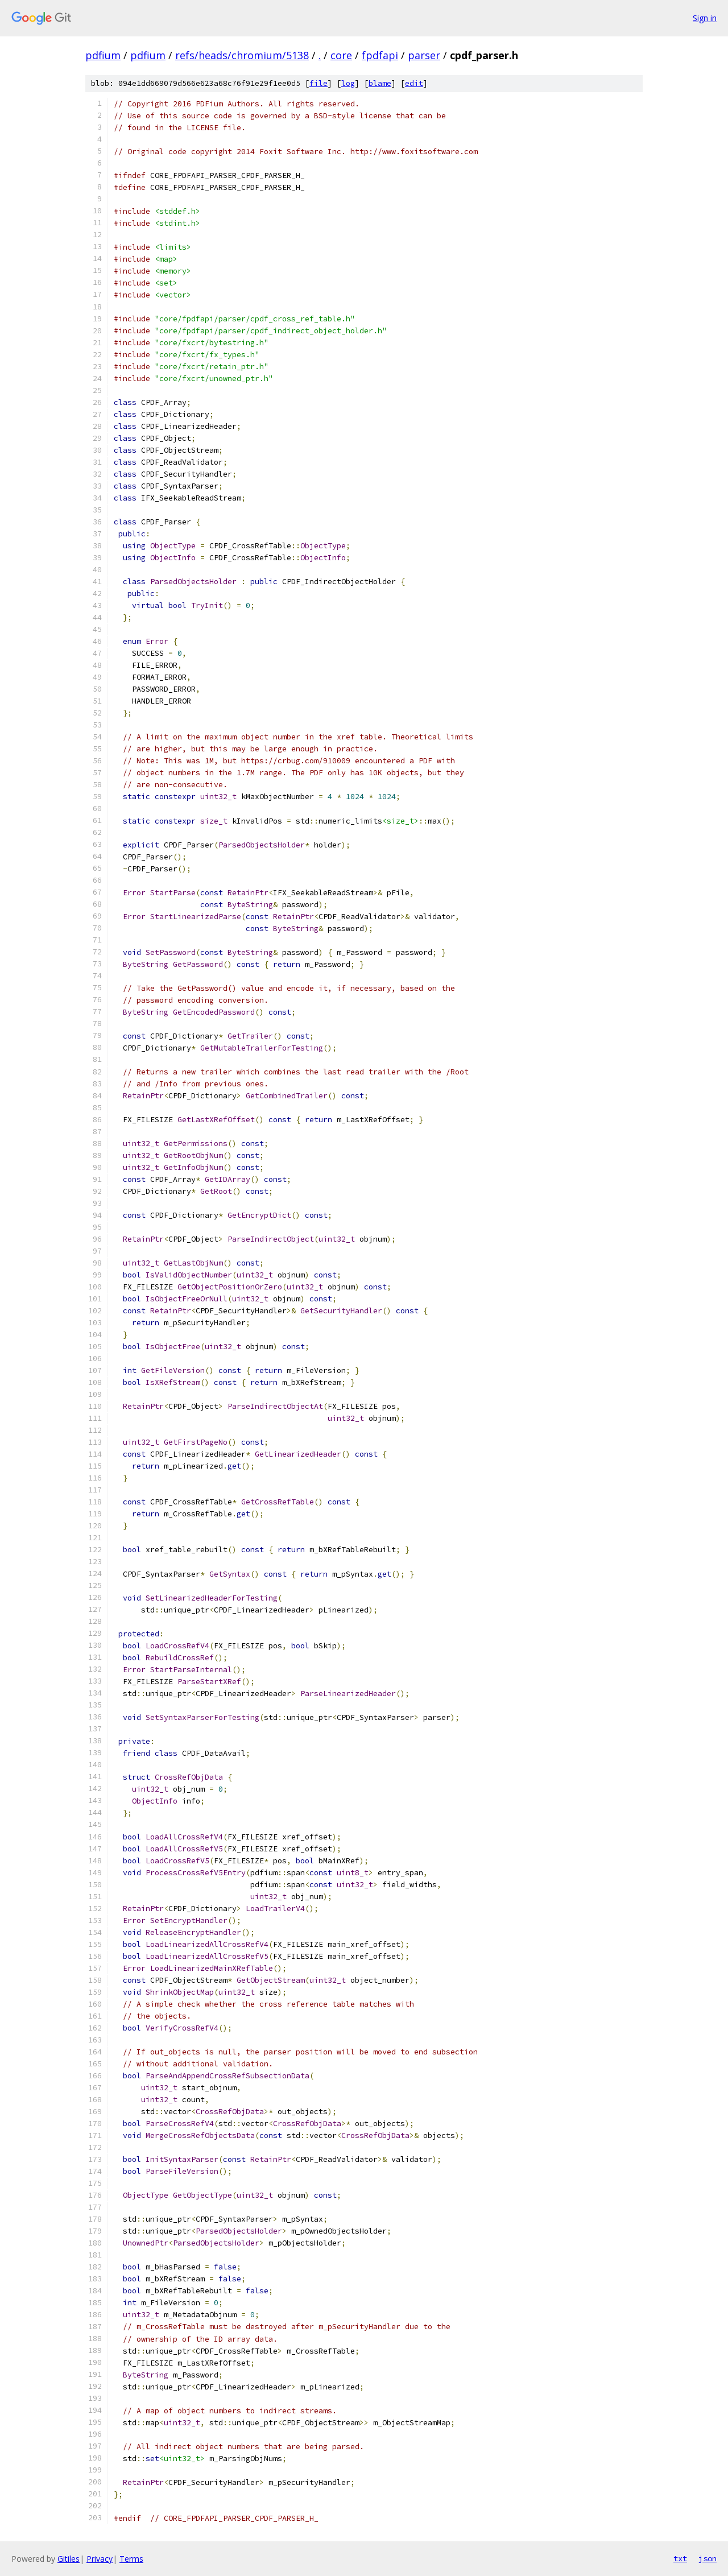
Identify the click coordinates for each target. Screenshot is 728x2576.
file (318, 83)
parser (424, 55)
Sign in (705, 18)
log (348, 83)
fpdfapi (380, 55)
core (341, 55)
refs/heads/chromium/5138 (242, 55)
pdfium (103, 55)
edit (414, 83)
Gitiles (68, 2558)
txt (680, 2558)
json (707, 2558)
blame (380, 83)
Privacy (99, 2558)
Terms (131, 2558)
